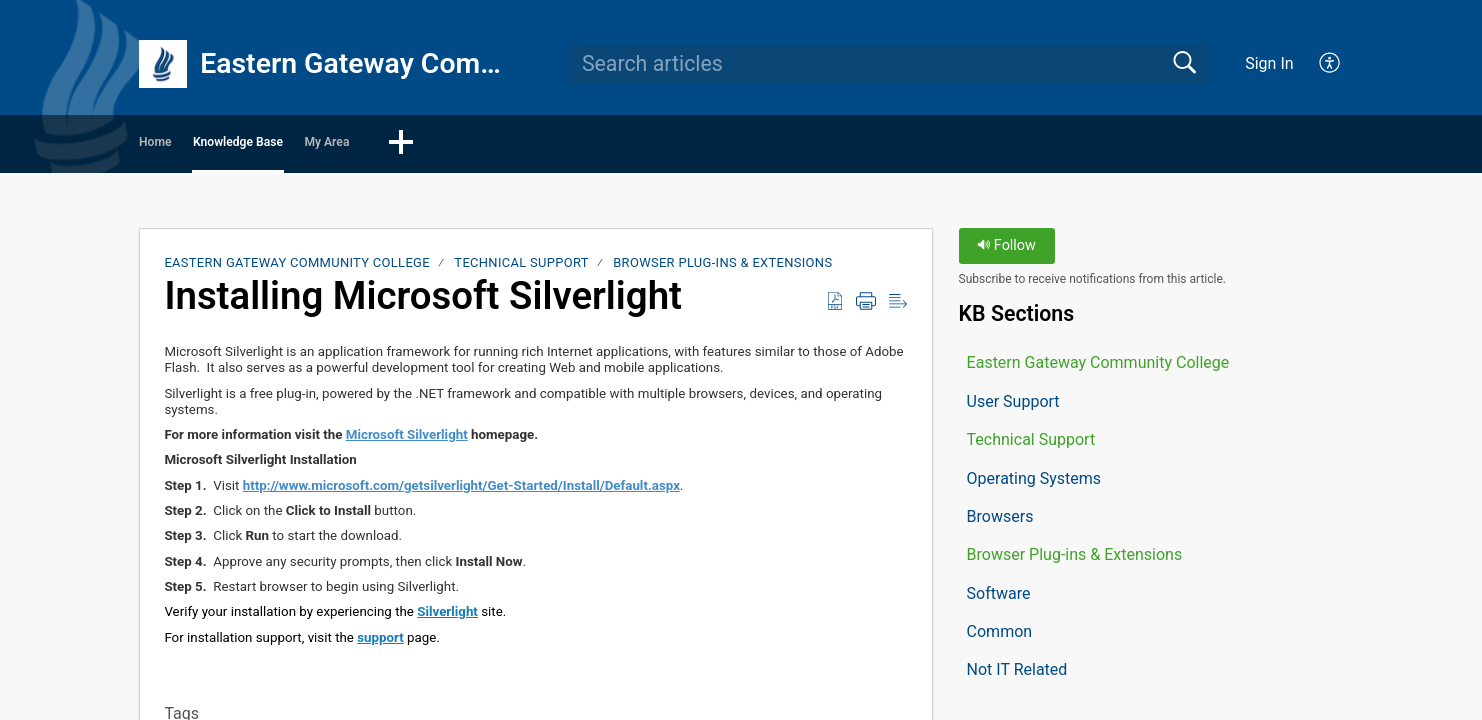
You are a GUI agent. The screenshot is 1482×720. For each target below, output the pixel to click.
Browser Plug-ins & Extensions (722, 269)
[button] (1330, 64)
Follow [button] (1006, 252)
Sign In (1269, 63)
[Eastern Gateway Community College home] (163, 64)
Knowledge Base (346, 145)
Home (195, 145)
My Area (505, 145)
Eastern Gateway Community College (297, 269)
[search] (889, 64)
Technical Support (521, 269)
